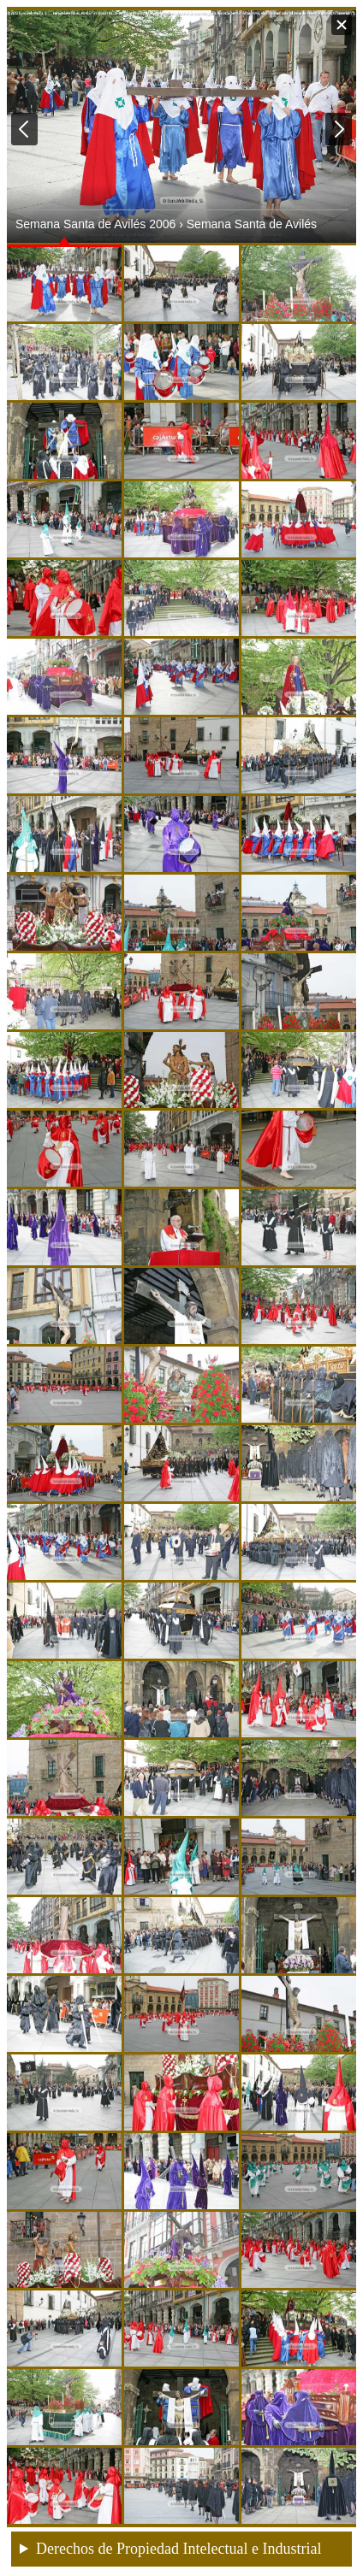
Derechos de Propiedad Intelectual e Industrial (178, 2548)
